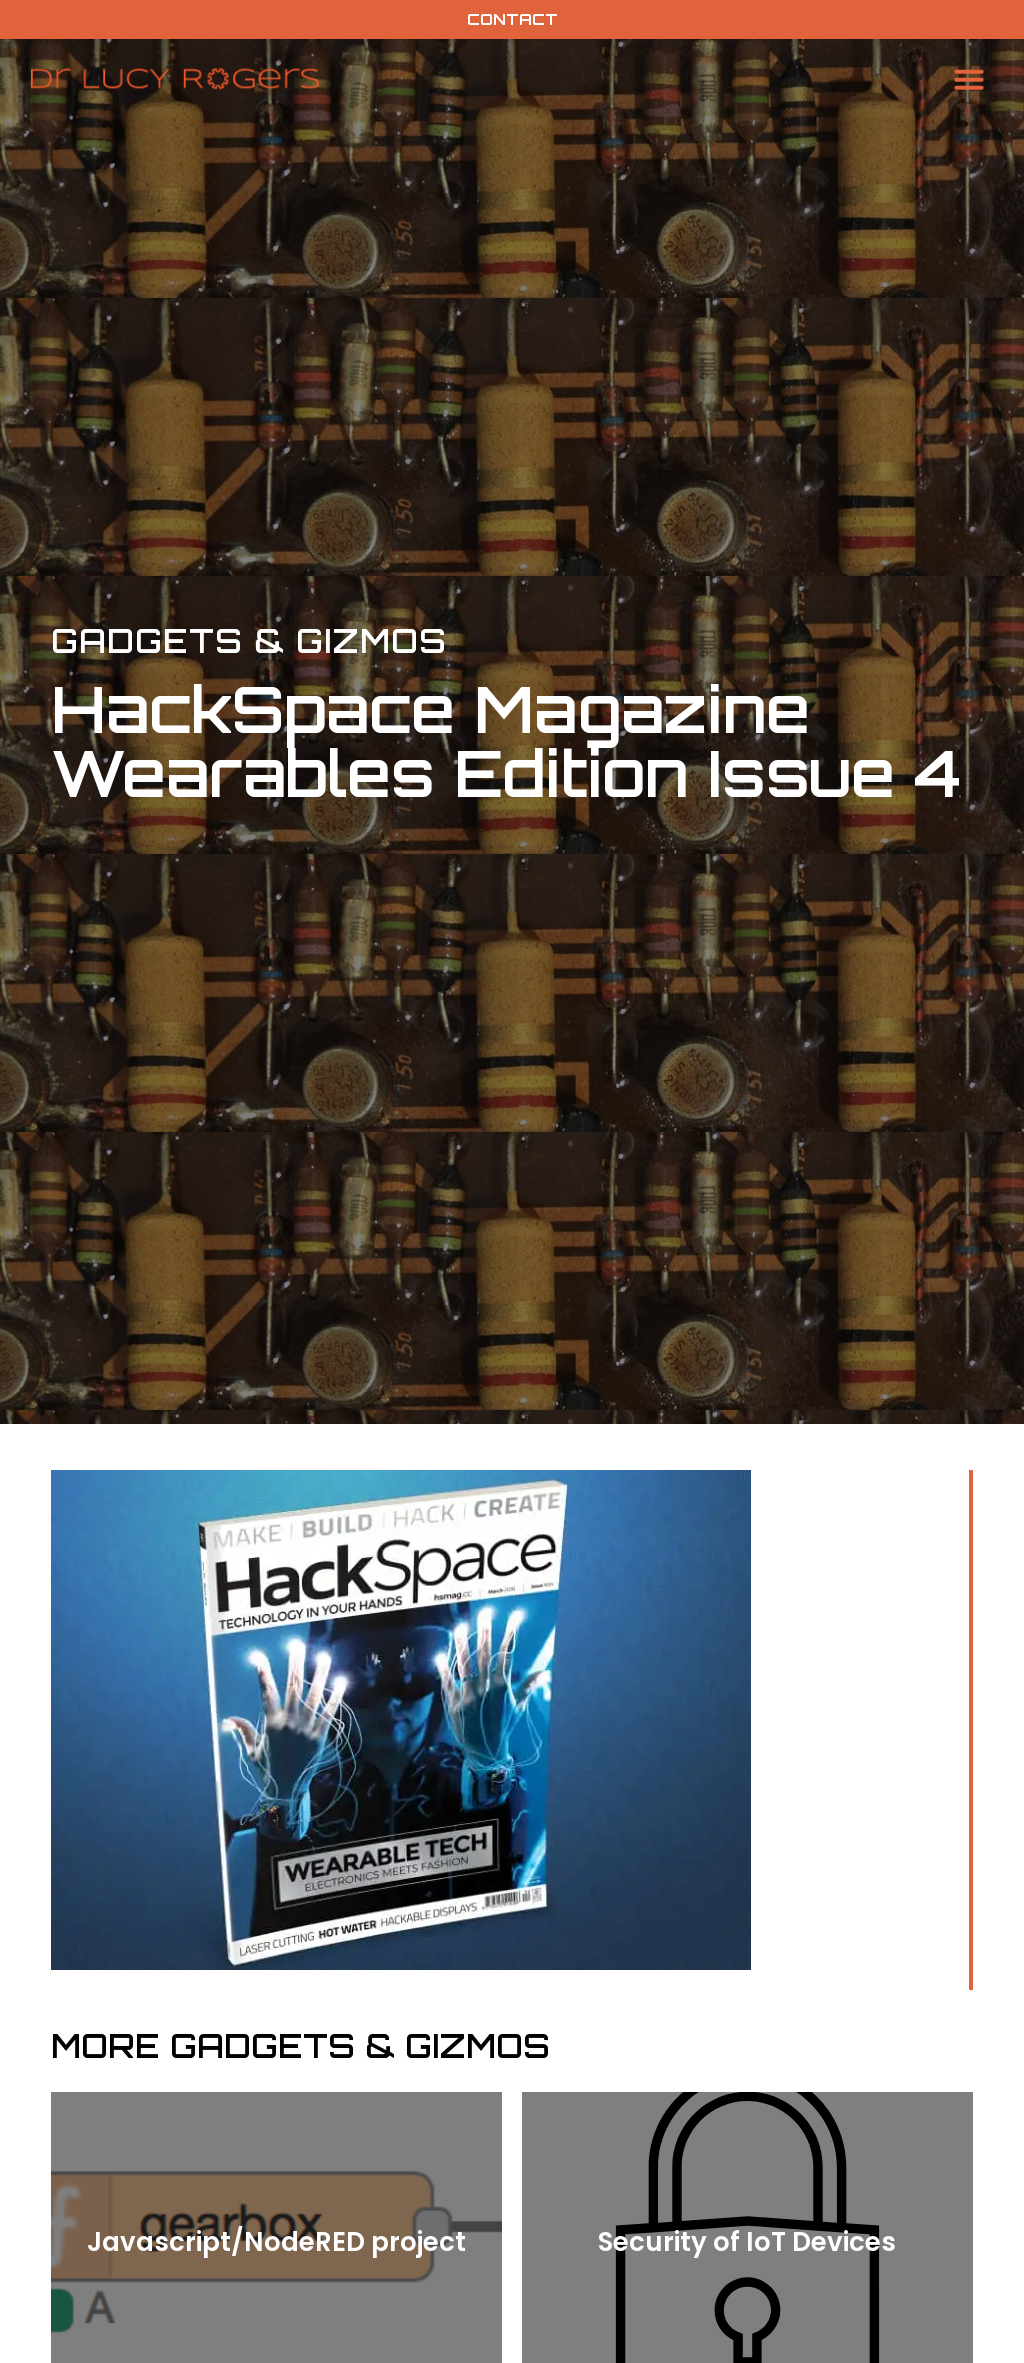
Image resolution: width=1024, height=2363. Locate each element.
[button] (969, 79)
